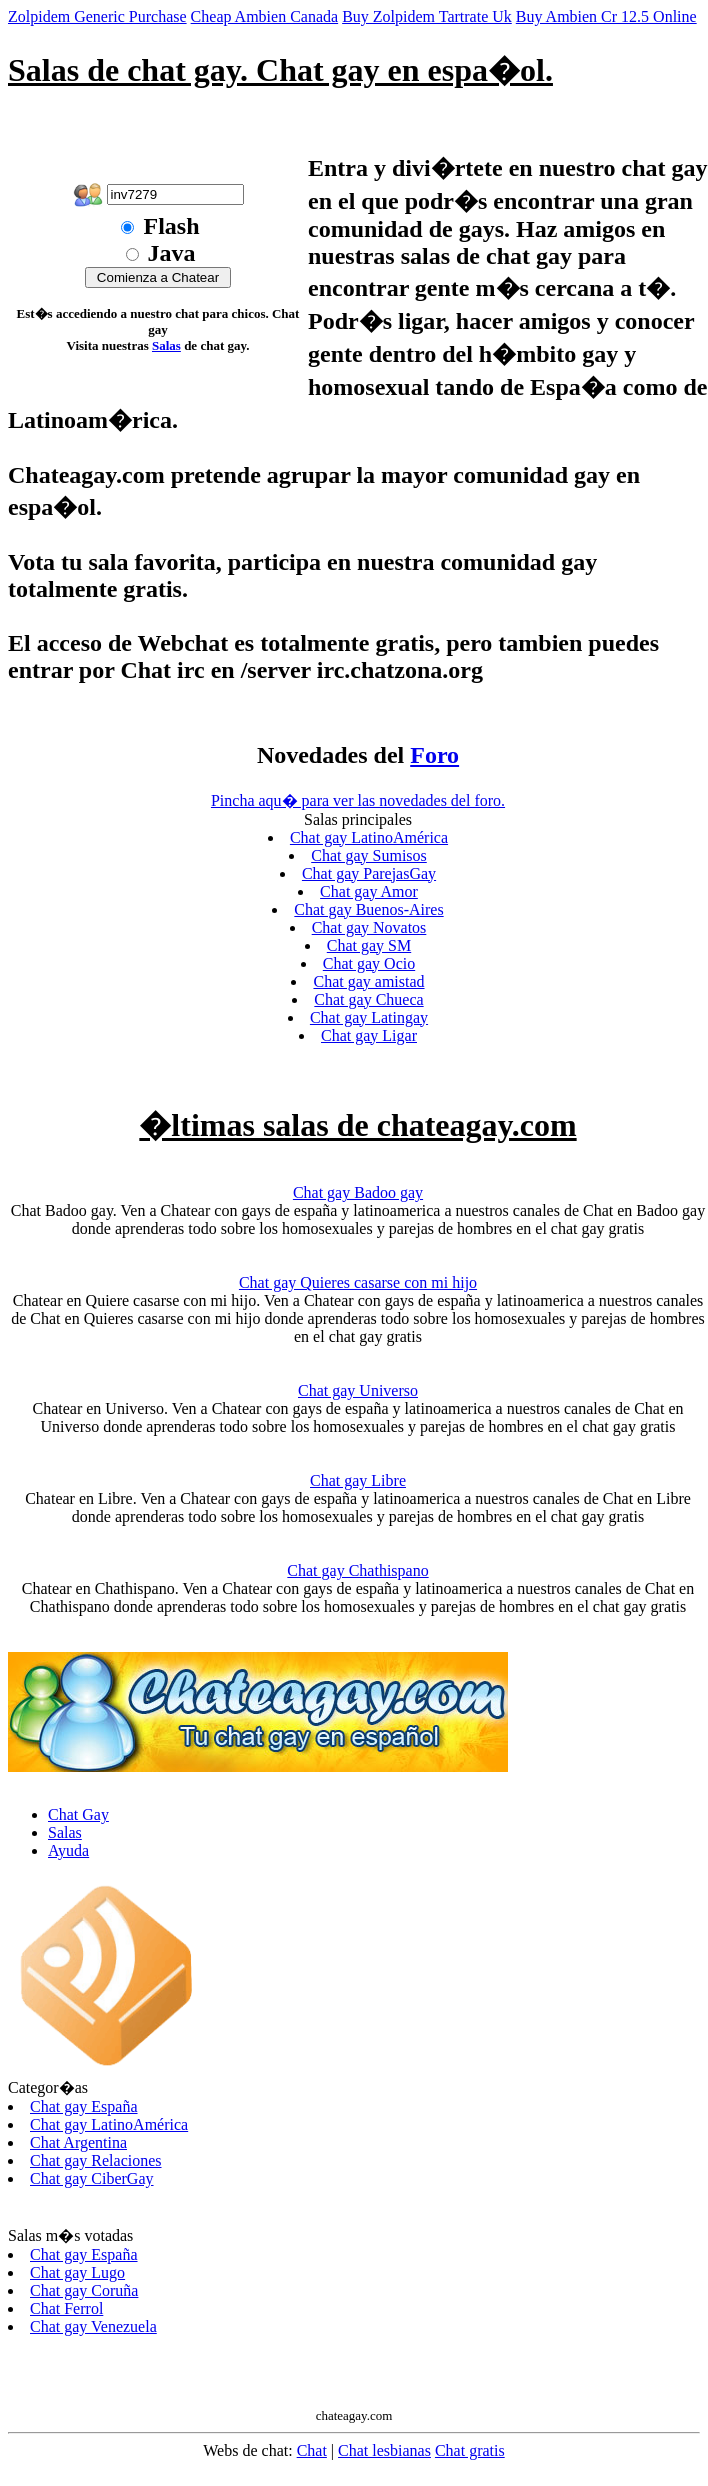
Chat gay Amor (369, 891)
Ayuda (68, 1850)
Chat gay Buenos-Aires (368, 909)
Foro (434, 755)
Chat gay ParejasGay (369, 873)
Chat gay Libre (358, 1480)
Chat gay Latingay (369, 1017)
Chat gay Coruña (84, 2290)
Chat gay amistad (368, 981)
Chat (312, 2450)
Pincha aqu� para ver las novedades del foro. (358, 800)
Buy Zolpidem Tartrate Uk (427, 16)
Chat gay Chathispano (357, 1570)
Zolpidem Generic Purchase (97, 16)
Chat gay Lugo (77, 2272)
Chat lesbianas (384, 2450)
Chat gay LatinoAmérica (369, 837)
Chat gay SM (369, 945)
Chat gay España (84, 2106)
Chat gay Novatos (369, 927)
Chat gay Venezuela (93, 2326)
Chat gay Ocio (369, 963)
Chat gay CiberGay (92, 2178)
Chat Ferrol (66, 2308)
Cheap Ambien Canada (265, 16)
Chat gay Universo (358, 1390)
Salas (166, 345)
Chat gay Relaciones (96, 2160)
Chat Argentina (78, 2142)
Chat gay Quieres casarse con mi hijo (358, 1282)
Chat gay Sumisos (369, 855)
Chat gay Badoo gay (358, 1192)
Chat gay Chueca (368, 999)
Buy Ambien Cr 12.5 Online (606, 16)
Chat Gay (78, 1814)
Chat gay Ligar (369, 1035)
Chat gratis (470, 2450)
